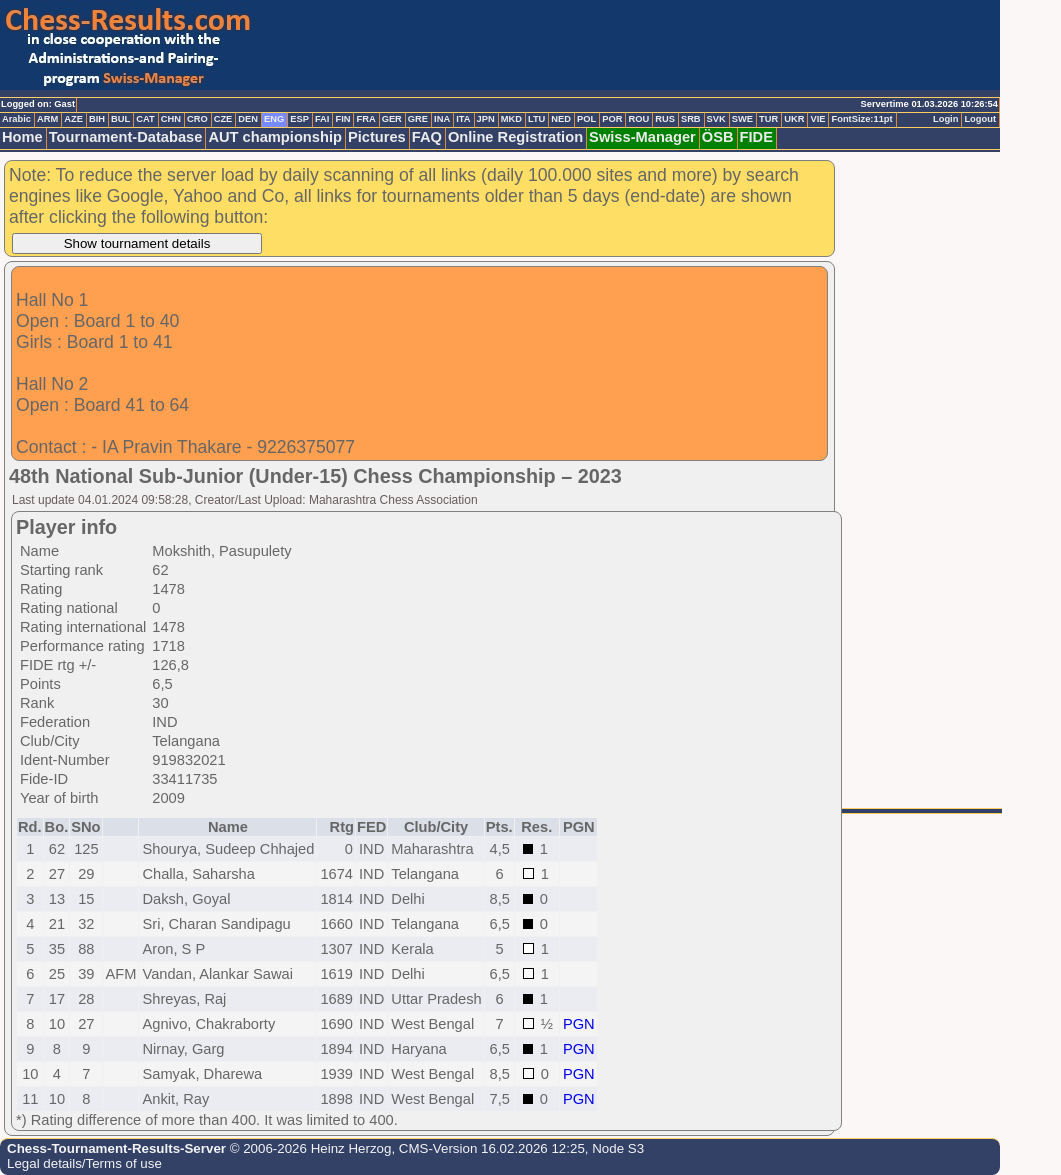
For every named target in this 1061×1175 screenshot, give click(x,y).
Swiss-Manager (642, 137)
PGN (579, 1024)
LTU (536, 119)
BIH (97, 119)
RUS (665, 119)
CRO (197, 119)
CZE (223, 119)
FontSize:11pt (861, 119)
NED (561, 119)
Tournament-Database (126, 137)
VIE (817, 119)
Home (22, 137)
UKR (794, 119)
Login (945, 119)
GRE (418, 119)
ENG (274, 119)
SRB (691, 119)
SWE (742, 119)
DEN (248, 119)
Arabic (16, 119)
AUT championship (275, 137)
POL (586, 119)
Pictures (377, 137)
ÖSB (718, 137)
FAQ (427, 137)
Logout (980, 119)
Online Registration (515, 137)
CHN (171, 119)
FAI (322, 119)
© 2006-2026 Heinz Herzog (308, 1148)
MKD (511, 119)
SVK (716, 119)
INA (442, 119)
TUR (768, 119)
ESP (299, 119)
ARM (47, 119)
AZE (73, 119)
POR (612, 119)
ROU (638, 119)
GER (392, 119)
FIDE (756, 137)
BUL (120, 119)
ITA (463, 119)
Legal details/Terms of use (84, 1163)
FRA (365, 119)
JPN (486, 119)
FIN (342, 119)
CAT (145, 119)
